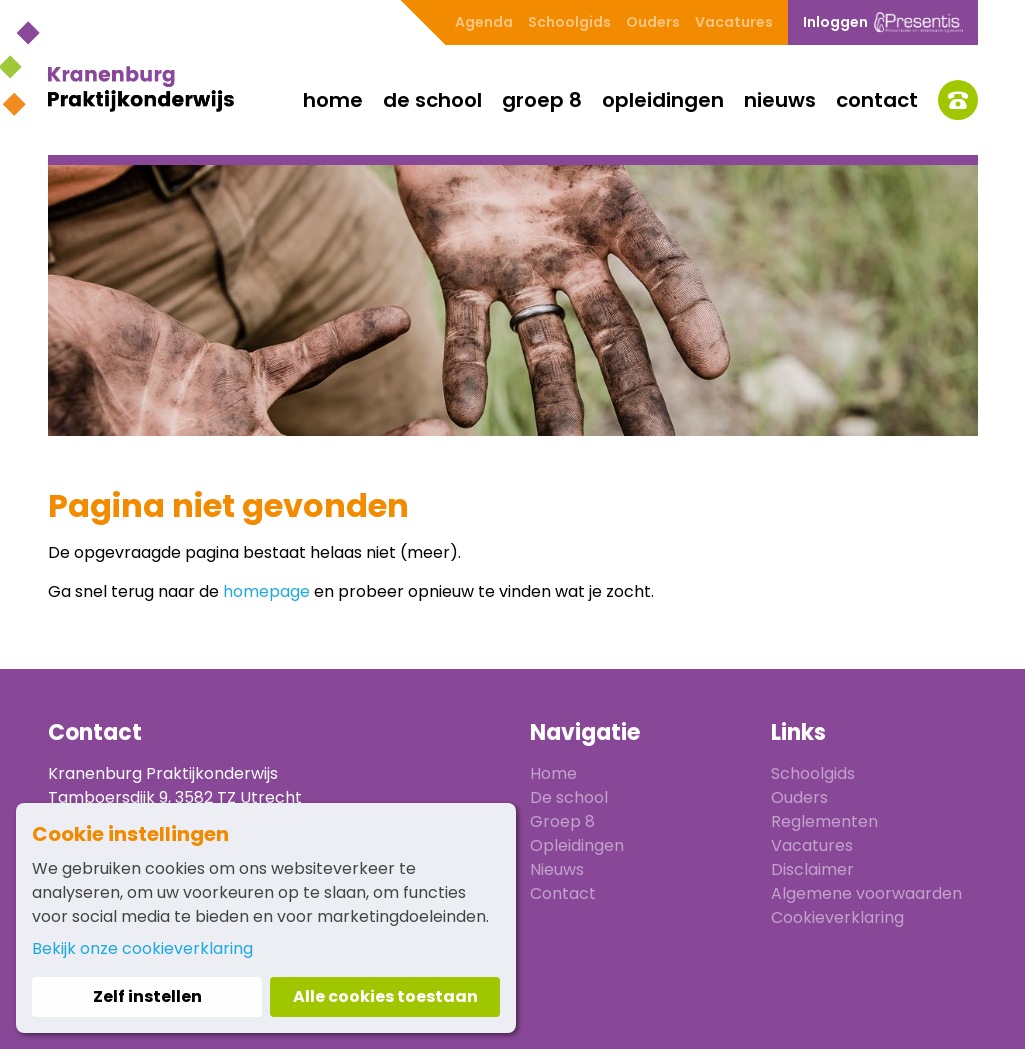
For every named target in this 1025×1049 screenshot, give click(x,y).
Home (333, 100)
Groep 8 (542, 100)
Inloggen (883, 22)
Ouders (653, 22)
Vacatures (734, 22)
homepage (266, 591)
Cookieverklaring (837, 917)
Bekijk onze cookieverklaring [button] (142, 948)
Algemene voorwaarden (866, 893)
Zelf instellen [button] (147, 996)
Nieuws (780, 100)
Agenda (484, 22)
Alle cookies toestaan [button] (385, 996)
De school (432, 100)
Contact (877, 100)
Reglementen (824, 821)
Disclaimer (812, 869)
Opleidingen (663, 100)
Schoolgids (569, 22)
